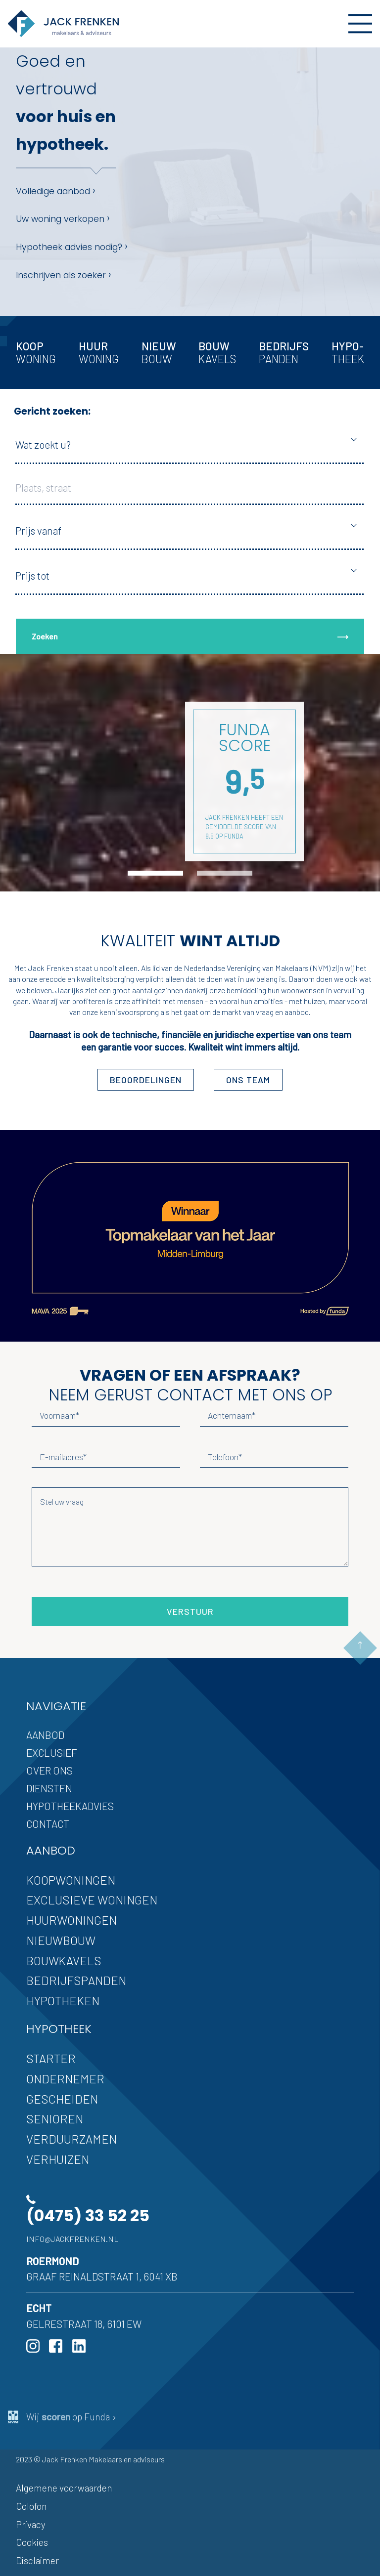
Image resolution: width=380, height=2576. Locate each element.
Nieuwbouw (60, 1940)
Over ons (49, 1770)
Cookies (32, 2542)
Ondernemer (65, 2078)
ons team (248, 1079)
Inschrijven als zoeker (63, 274)
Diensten (49, 1788)
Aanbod (45, 1735)
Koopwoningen (70, 1880)
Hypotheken (62, 2000)
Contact (47, 1823)
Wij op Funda (62, 2417)
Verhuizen (57, 2159)
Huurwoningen (71, 1920)
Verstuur (190, 1611)
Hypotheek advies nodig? (72, 246)
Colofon (31, 2506)
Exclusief (51, 1752)
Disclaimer (37, 2560)
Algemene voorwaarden (64, 2487)
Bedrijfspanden (76, 1980)
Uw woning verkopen (63, 218)
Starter (51, 2058)
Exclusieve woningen (91, 1900)
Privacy (31, 2524)
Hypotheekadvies (70, 1806)
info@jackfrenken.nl (72, 2238)
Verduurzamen (71, 2139)
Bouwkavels (63, 1960)
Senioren (54, 2118)
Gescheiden (62, 2099)
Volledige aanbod (55, 190)
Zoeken (190, 636)
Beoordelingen (146, 1079)
